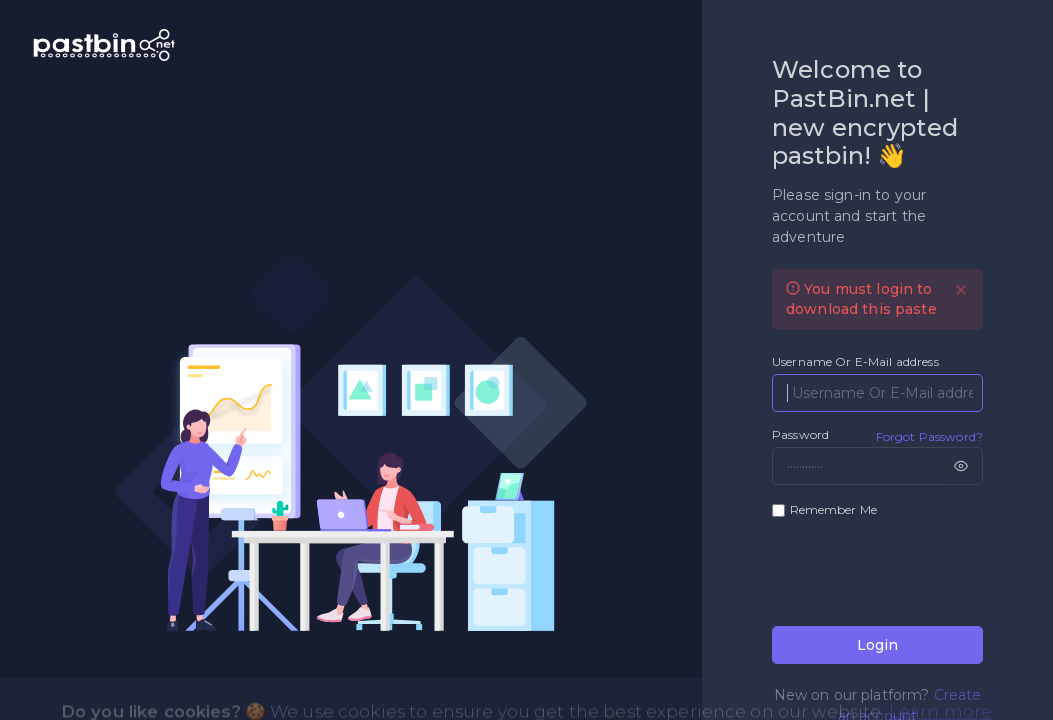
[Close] (961, 290)
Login (877, 645)
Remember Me (834, 509)
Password (800, 434)
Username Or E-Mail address (855, 361)
